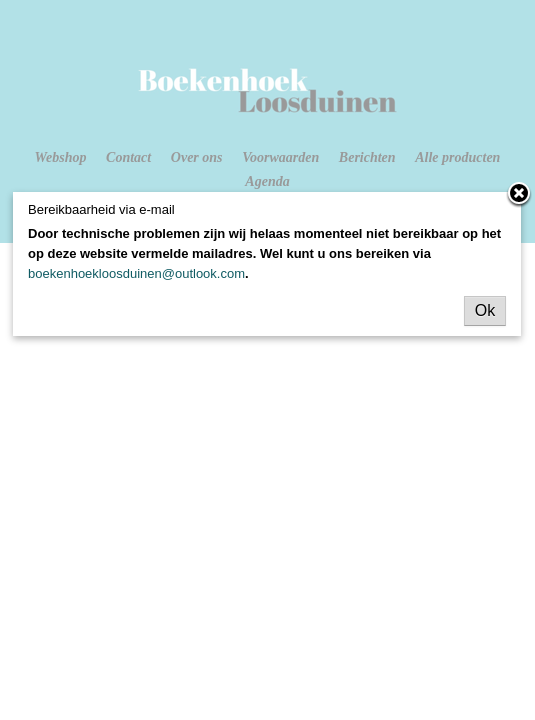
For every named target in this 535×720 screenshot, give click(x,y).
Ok (485, 310)
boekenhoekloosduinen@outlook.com (136, 273)
